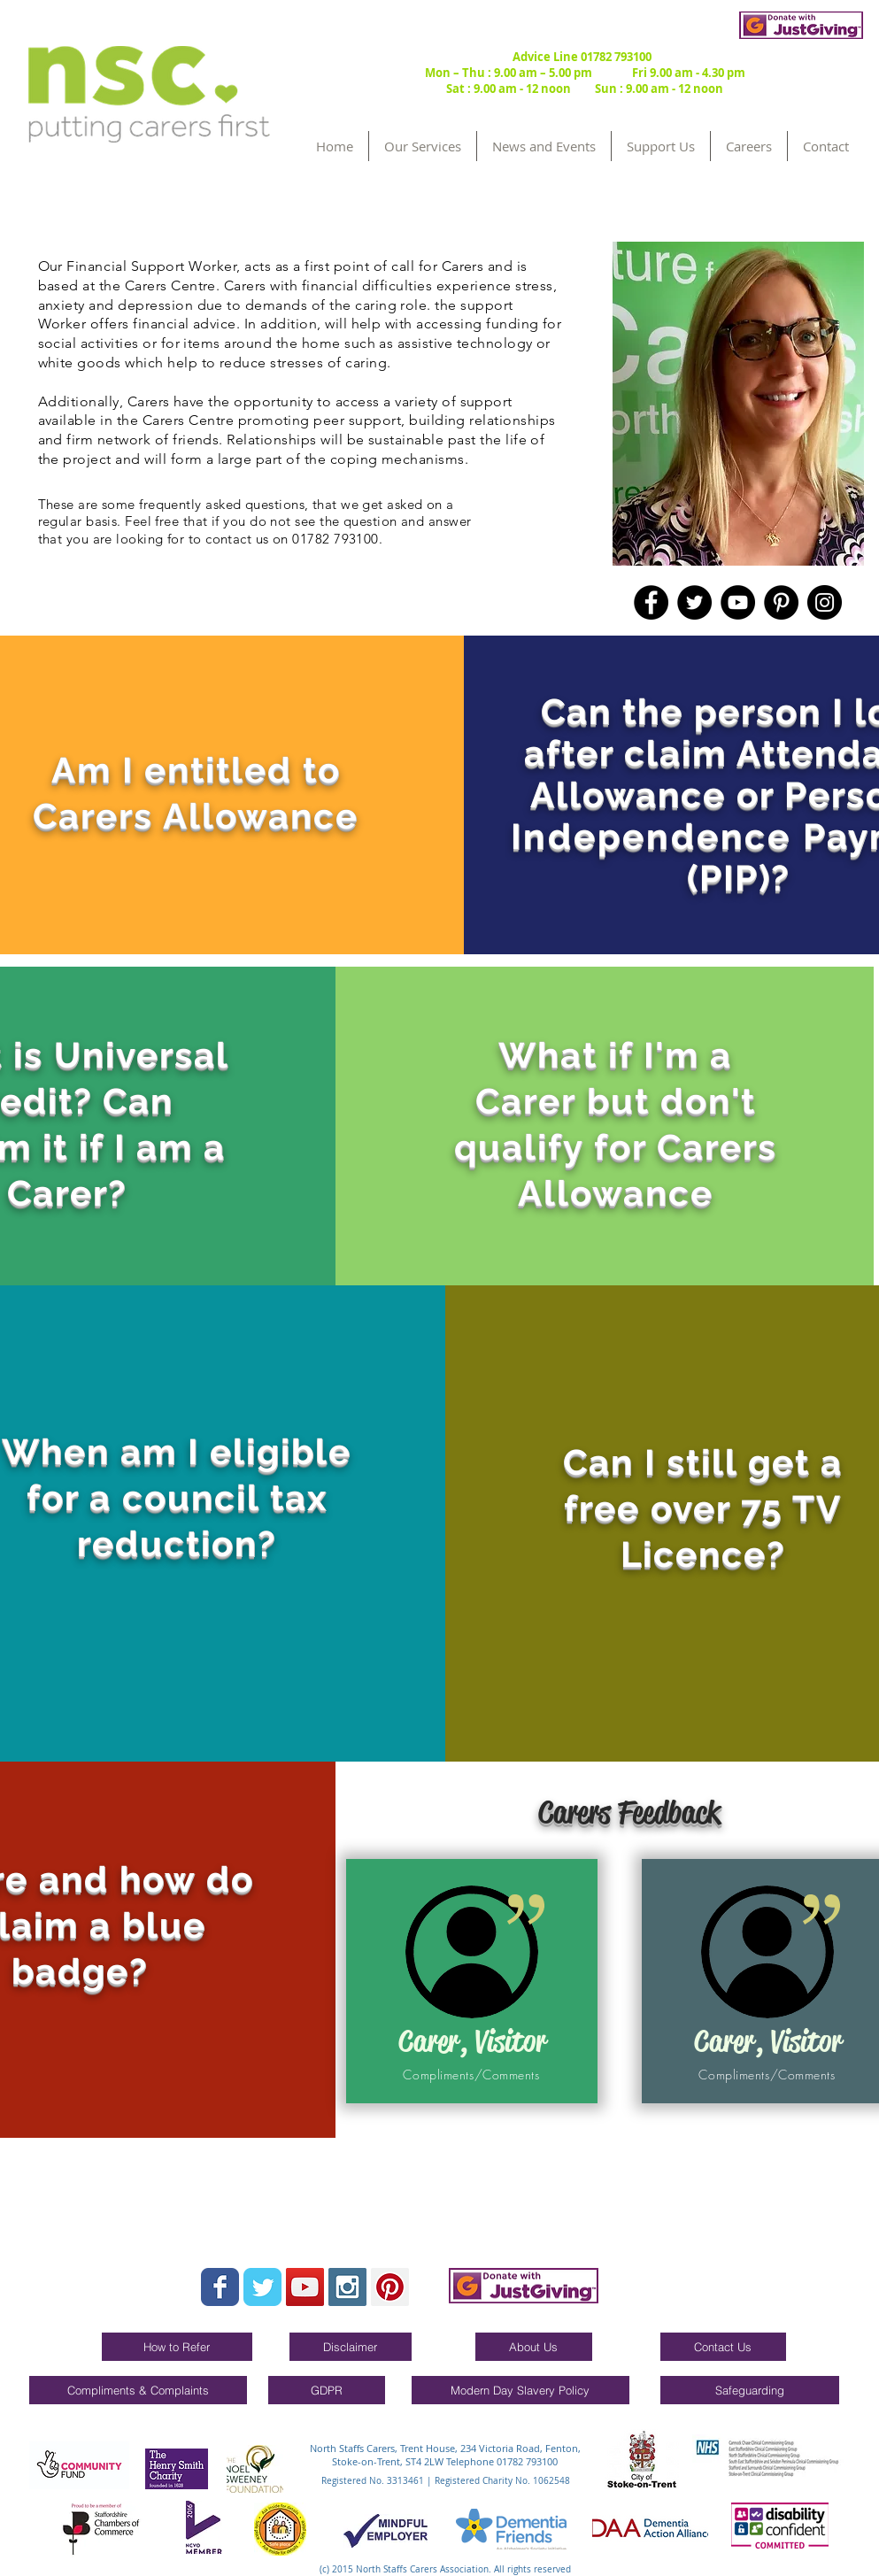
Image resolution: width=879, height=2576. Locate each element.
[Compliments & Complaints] (138, 2390)
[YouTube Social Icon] (305, 2287)
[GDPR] (326, 2390)
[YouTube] (738, 602)
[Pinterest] (781, 602)
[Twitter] (694, 602)
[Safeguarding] (749, 2390)
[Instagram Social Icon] (347, 2287)
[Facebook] (651, 602)
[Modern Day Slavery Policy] (520, 2390)
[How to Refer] (177, 2347)
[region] (738, 404)
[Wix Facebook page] (220, 2287)
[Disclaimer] (350, 2347)
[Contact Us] (723, 2347)
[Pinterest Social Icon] (390, 2287)
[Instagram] (824, 602)
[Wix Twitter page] (262, 2287)
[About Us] (533, 2347)
